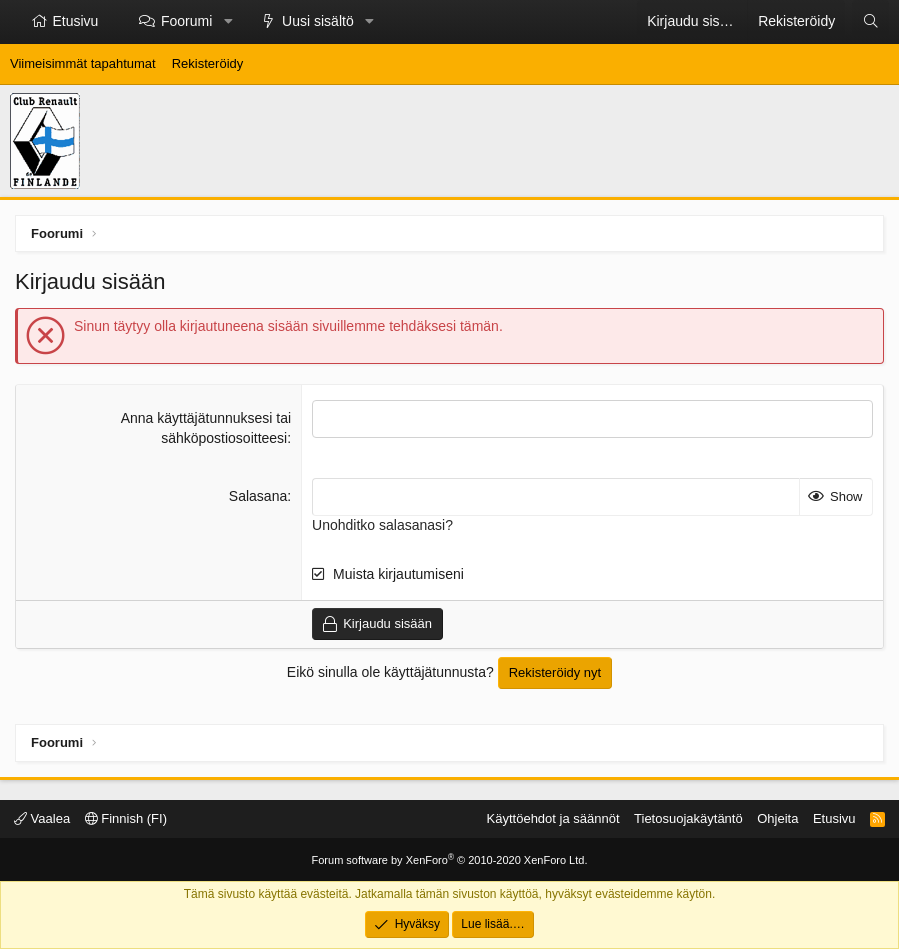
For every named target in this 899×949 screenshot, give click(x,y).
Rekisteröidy (208, 63)
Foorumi (186, 21)
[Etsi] (870, 22)
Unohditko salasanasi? (382, 525)
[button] (228, 22)
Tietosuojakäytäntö (688, 818)
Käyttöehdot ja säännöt (553, 818)
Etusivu (76, 21)
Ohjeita (777, 818)
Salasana (258, 496)
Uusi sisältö (318, 21)
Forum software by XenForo (450, 860)
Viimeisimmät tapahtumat (83, 63)
